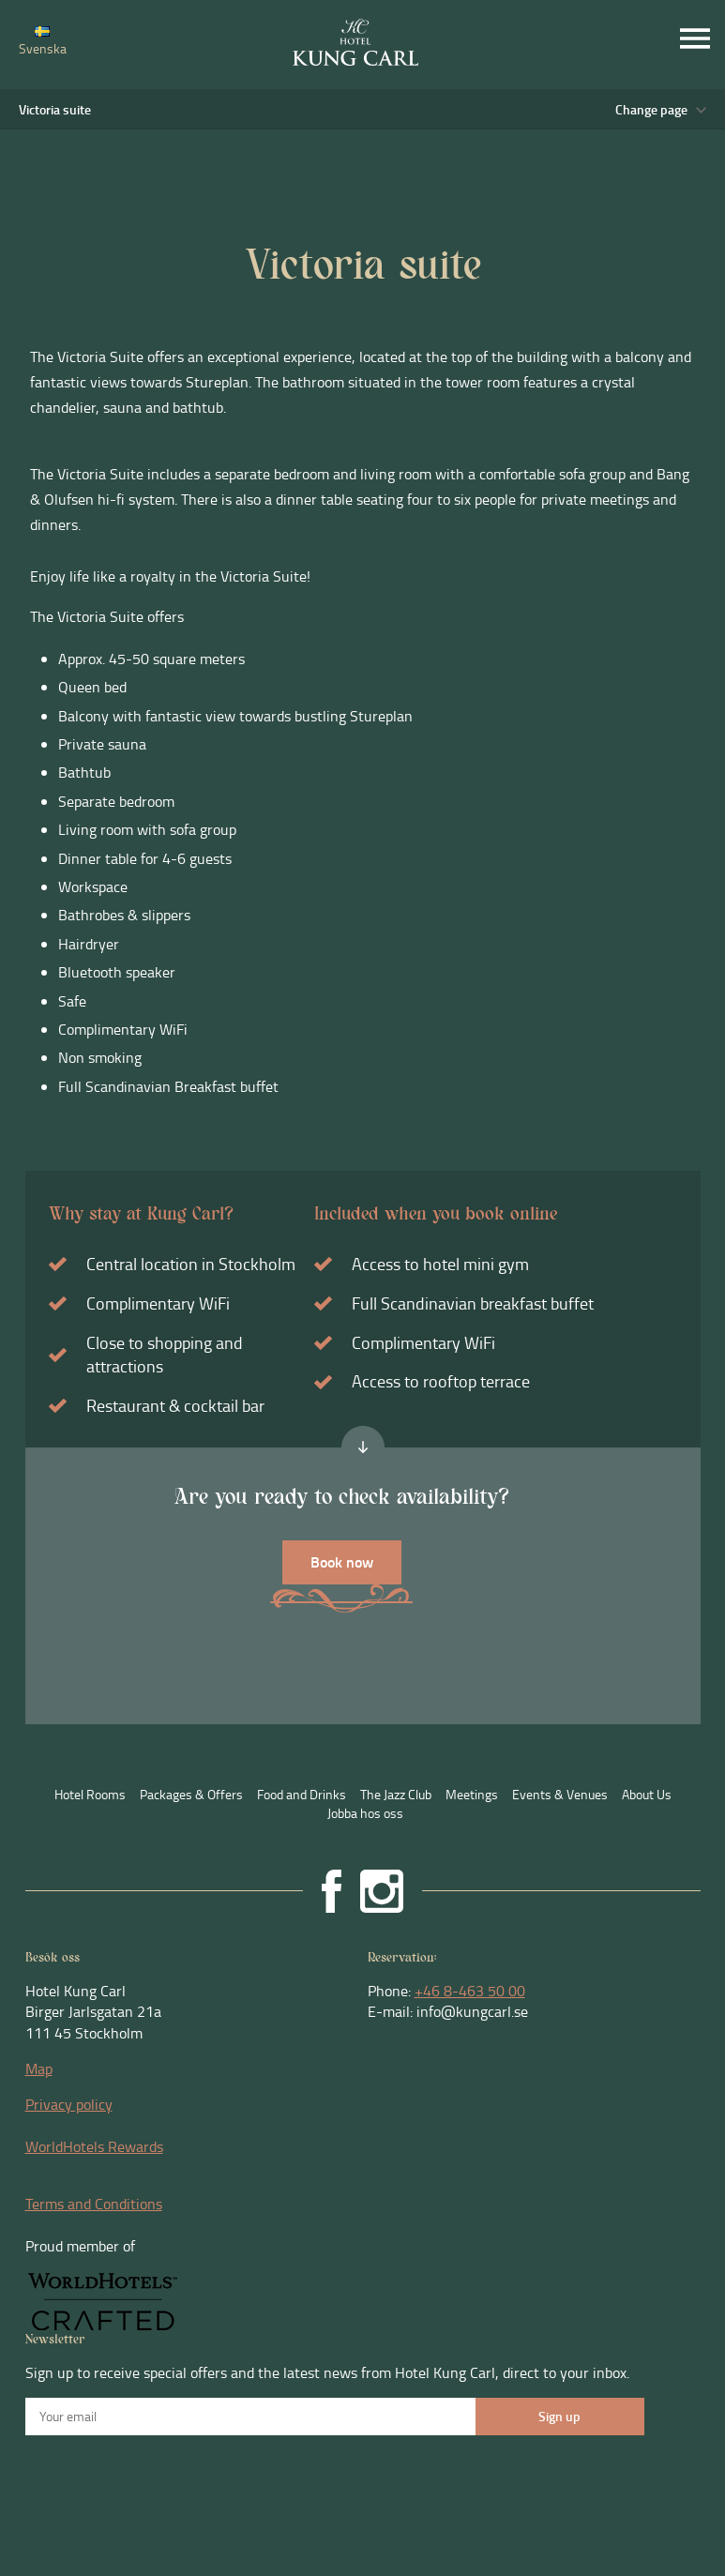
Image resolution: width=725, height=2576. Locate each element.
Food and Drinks (301, 1794)
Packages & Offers (191, 1794)
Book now (341, 1561)
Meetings (472, 1794)
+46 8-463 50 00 (470, 1990)
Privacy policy (69, 2104)
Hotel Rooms (90, 1794)
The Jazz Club (395, 1794)
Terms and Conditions (93, 2203)
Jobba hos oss (365, 1813)
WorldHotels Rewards (94, 2146)
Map (39, 2068)
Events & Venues (560, 1794)
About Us (647, 1794)
